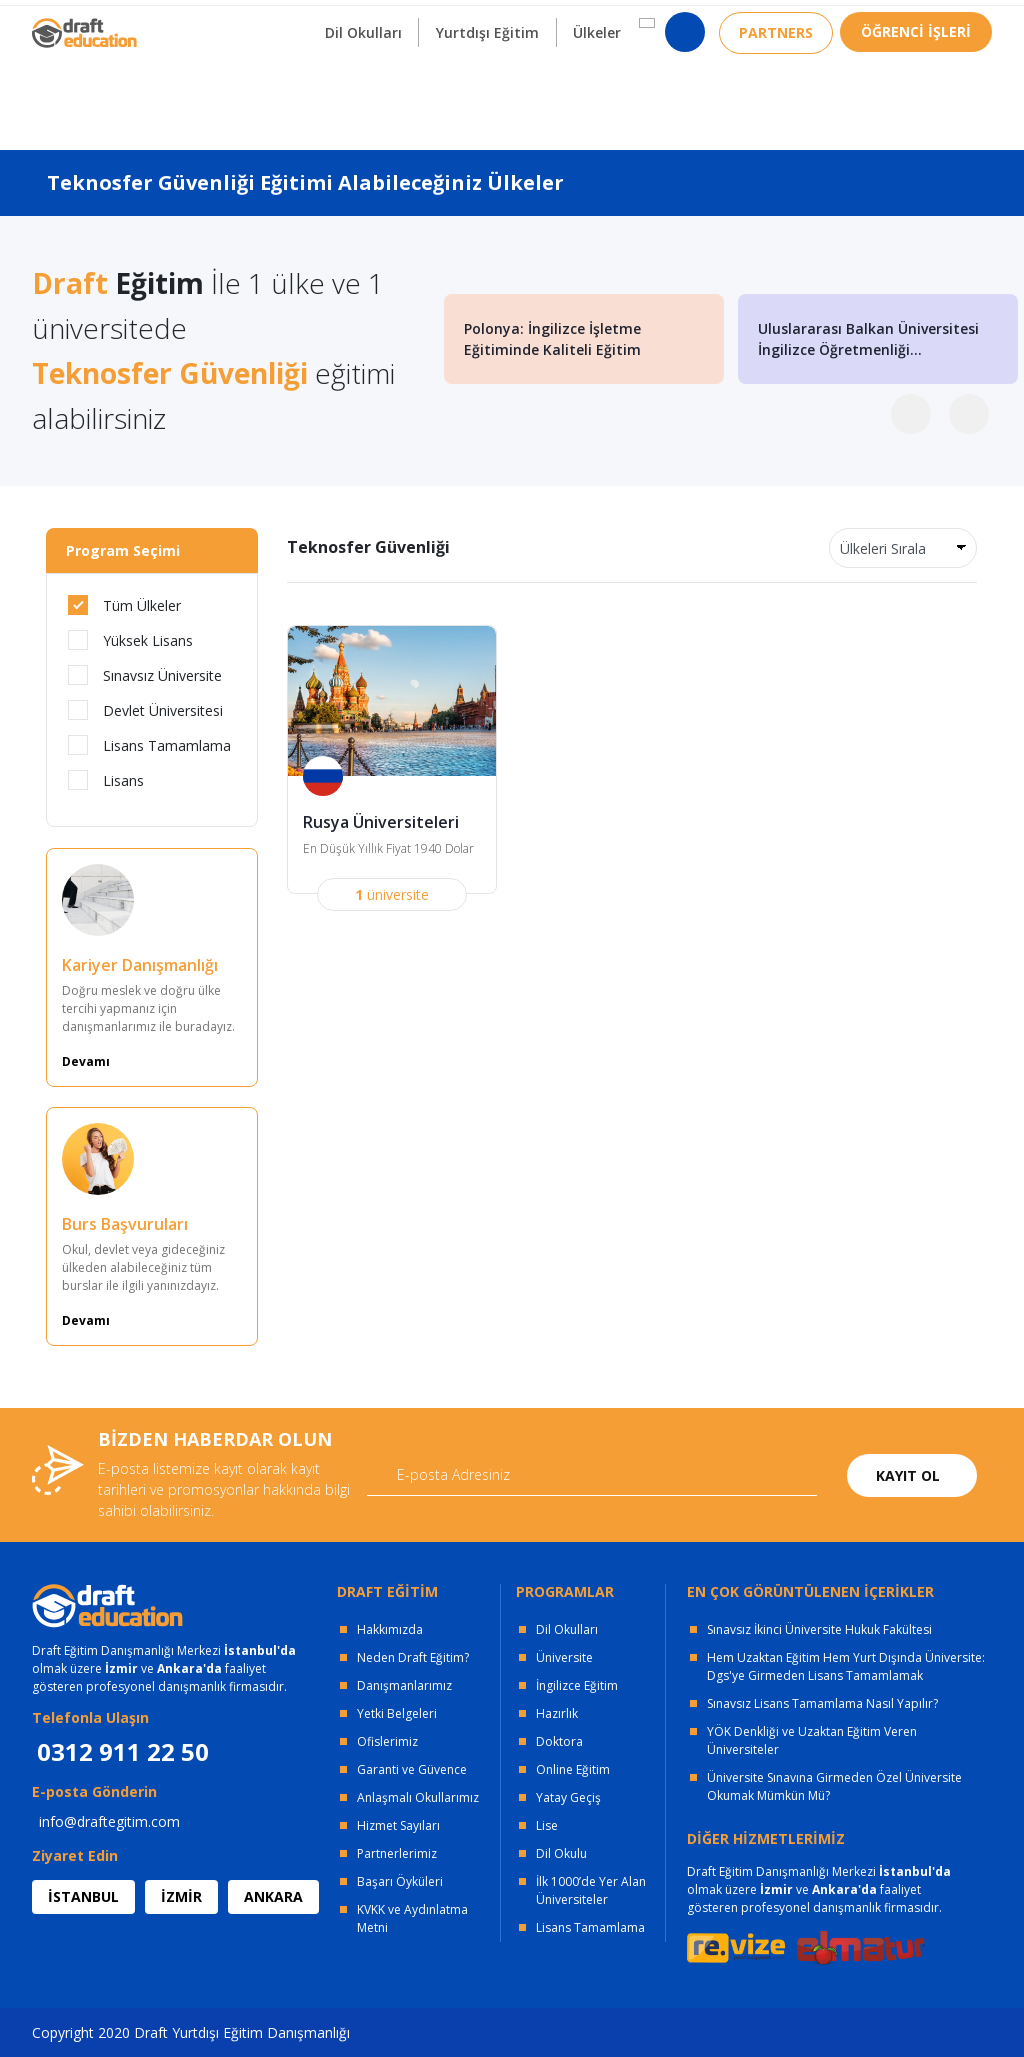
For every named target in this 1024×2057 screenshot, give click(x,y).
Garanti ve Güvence (412, 1769)
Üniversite (564, 1657)
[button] (645, 89)
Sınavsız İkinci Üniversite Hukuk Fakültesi (819, 1629)
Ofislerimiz (387, 1741)
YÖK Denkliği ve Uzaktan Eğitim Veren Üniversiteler (812, 1740)
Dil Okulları (567, 1629)
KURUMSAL (315, 20)
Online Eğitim (573, 1769)
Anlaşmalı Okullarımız (418, 1797)
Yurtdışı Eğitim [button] (485, 98)
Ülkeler (596, 98)
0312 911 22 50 (942, 24)
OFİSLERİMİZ (194, 20)
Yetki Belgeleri (397, 1713)
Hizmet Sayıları (398, 1825)
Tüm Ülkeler (124, 605)
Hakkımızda (390, 1629)
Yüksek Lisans (130, 640)
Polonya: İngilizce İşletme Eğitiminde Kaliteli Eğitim (552, 339)
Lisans (106, 780)
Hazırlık (557, 1713)
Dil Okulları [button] (360, 98)
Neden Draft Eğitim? (413, 1657)
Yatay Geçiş (568, 1797)
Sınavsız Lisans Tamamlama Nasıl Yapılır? (822, 1703)
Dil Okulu (561, 1853)
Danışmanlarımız (404, 1685)
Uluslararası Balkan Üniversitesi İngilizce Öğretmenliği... (868, 339)
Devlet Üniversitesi (145, 710)
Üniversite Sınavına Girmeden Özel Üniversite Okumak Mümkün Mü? (834, 1786)
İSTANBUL (83, 1896)
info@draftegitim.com (109, 1821)
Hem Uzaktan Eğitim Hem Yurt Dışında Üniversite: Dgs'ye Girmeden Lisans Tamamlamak (846, 1666)
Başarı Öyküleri (400, 1881)
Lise (547, 1825)
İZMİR (181, 1896)
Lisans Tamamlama (149, 745)
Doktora (559, 1741)
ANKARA (273, 1896)
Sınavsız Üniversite (145, 675)
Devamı (86, 1061)
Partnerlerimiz (397, 1853)
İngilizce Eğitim (577, 1685)
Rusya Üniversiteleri (381, 823)
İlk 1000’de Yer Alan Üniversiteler (591, 1890)
